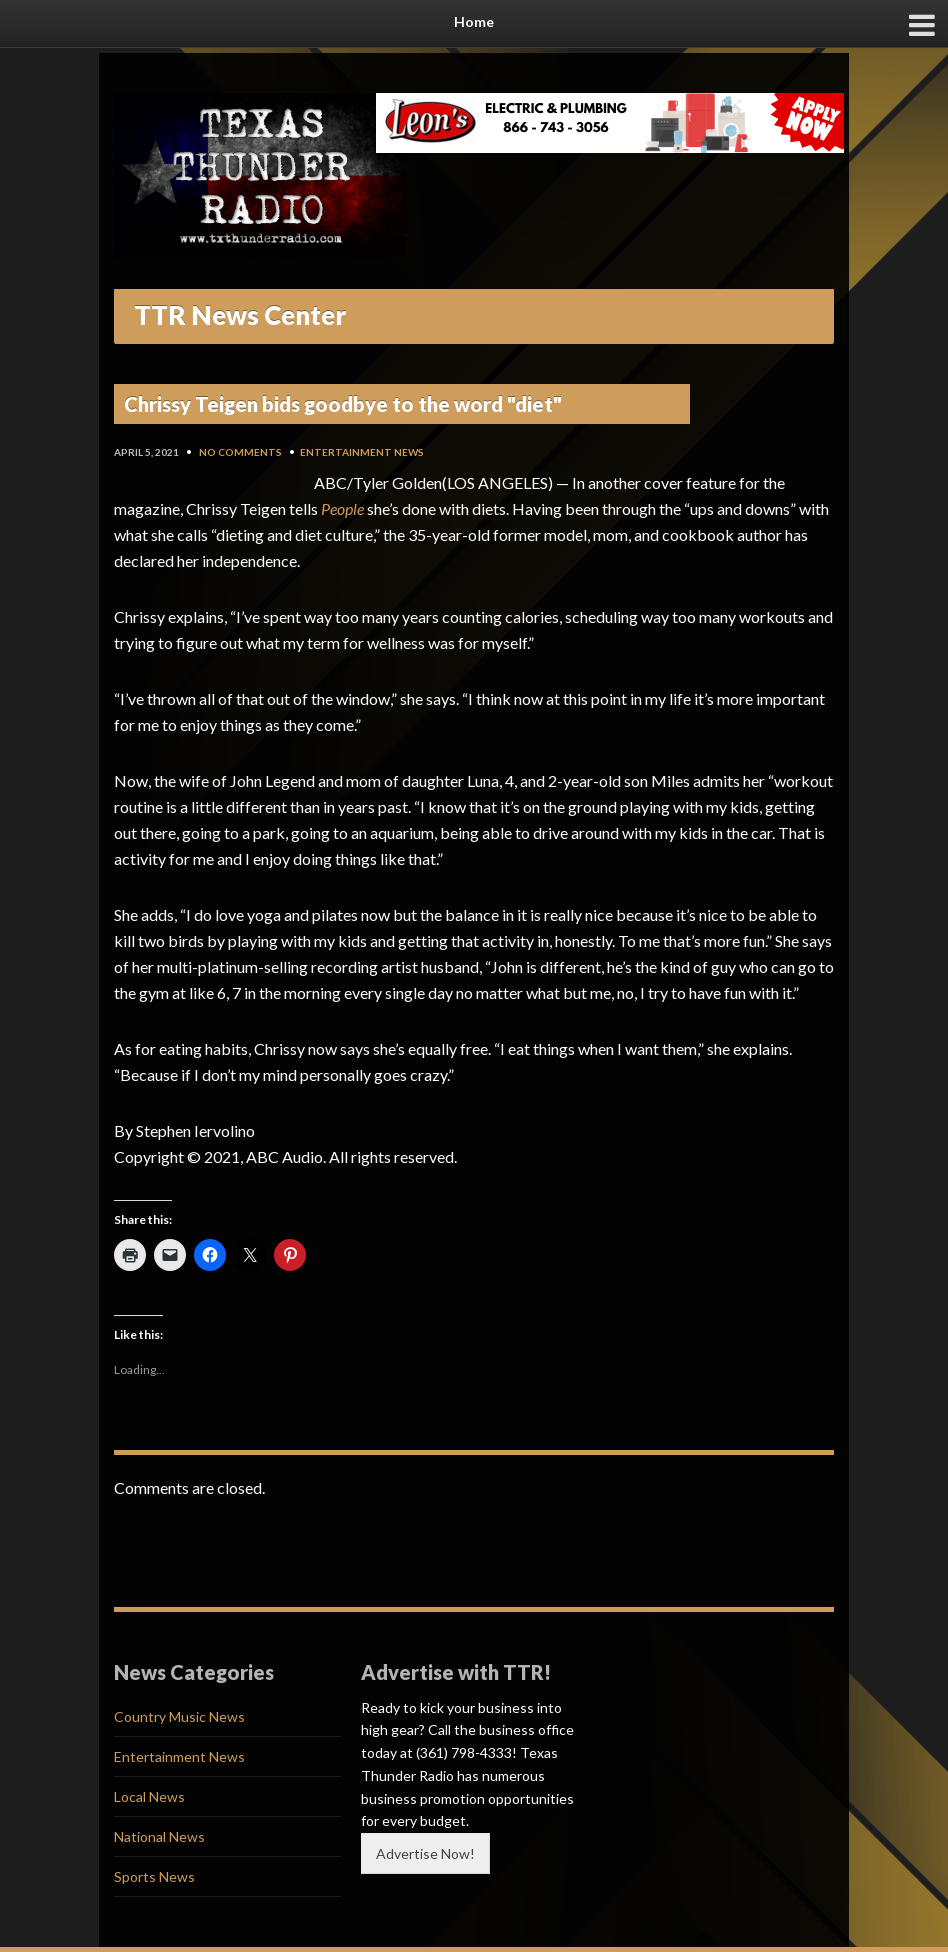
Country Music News (179, 1716)
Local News (149, 1796)
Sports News (154, 1876)
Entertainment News (362, 452)
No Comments (240, 452)
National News (159, 1836)
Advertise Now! (425, 1853)
